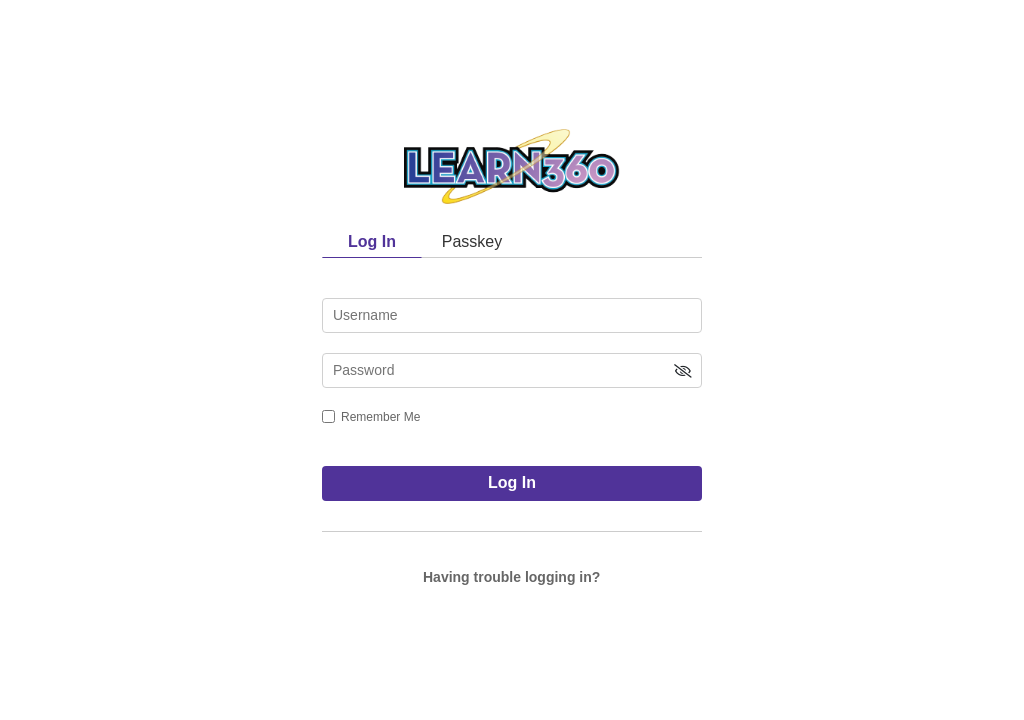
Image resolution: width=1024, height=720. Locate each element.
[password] (512, 370)
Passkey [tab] (472, 241)
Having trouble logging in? (511, 577)
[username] (512, 315)
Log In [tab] (372, 241)
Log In (512, 482)
